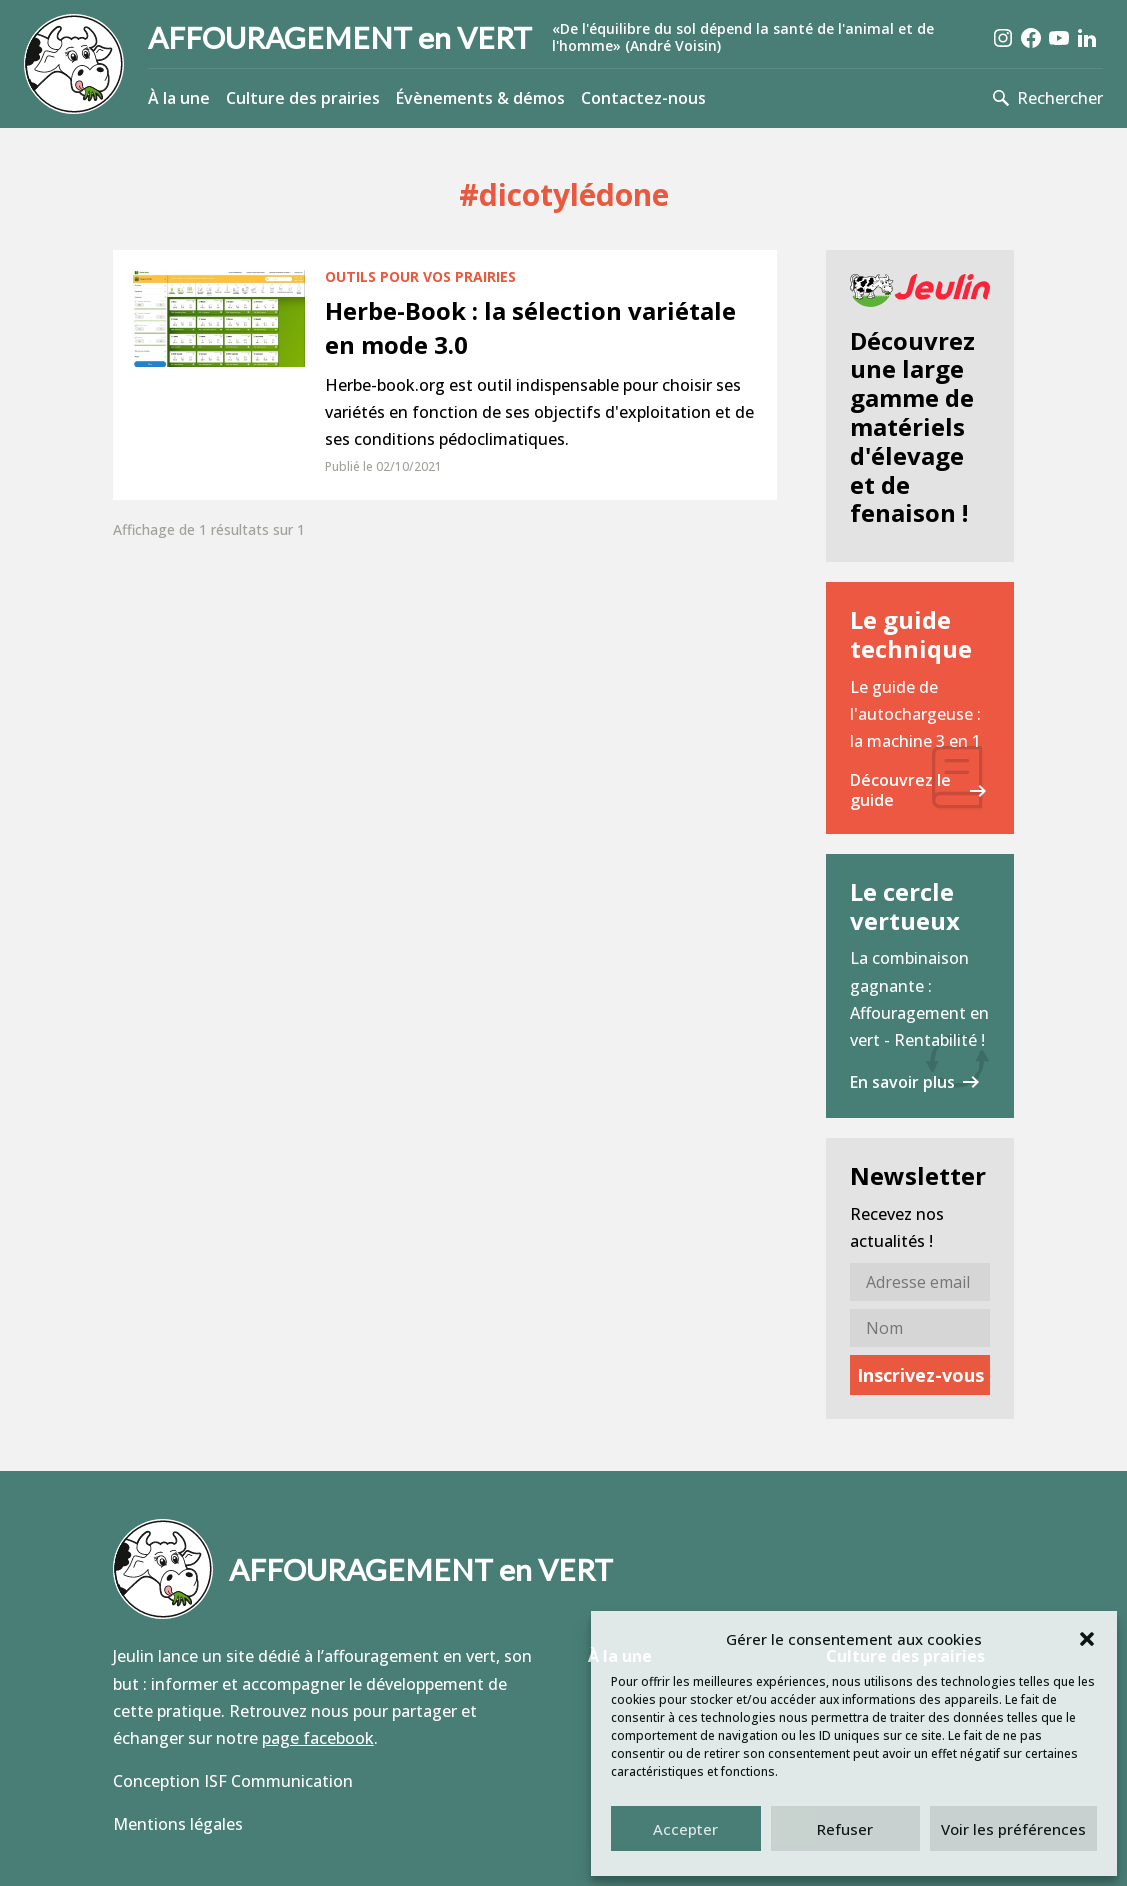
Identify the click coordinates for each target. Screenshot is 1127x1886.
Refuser (845, 1829)
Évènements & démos (480, 98)
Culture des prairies (303, 98)
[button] (1087, 1639)
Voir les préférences (1013, 1829)
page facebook (318, 1738)
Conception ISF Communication (233, 1781)
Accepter (685, 1829)
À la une (179, 98)
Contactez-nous (643, 98)
